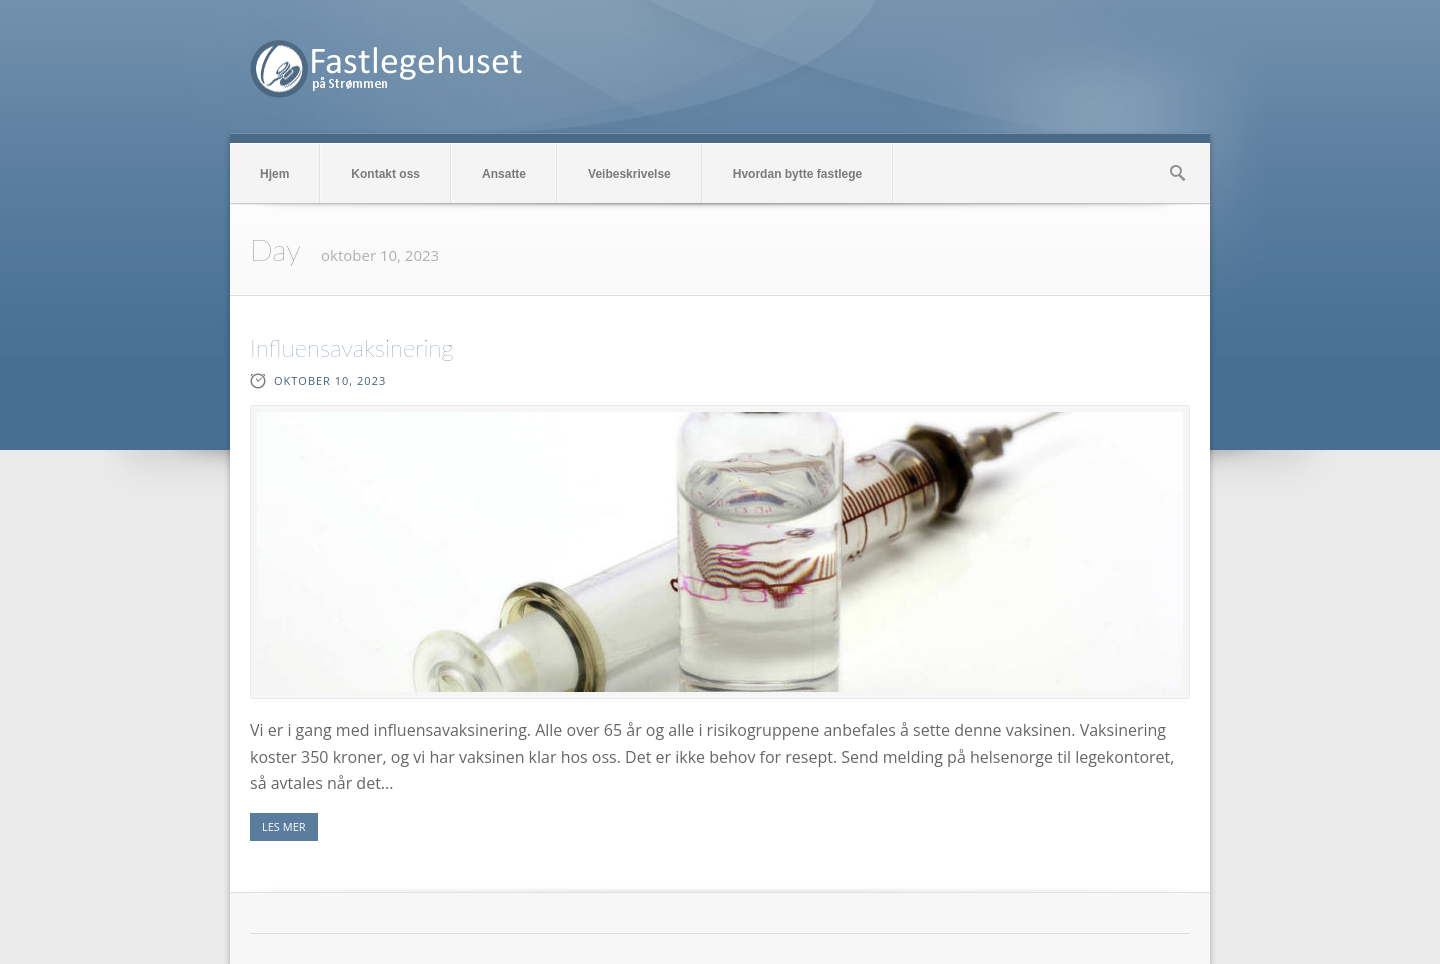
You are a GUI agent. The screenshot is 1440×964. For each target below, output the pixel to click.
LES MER (284, 826)
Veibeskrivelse (629, 174)
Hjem (274, 174)
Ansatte (504, 174)
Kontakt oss (385, 174)
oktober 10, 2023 (330, 380)
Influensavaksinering (352, 347)
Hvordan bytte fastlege (797, 174)
